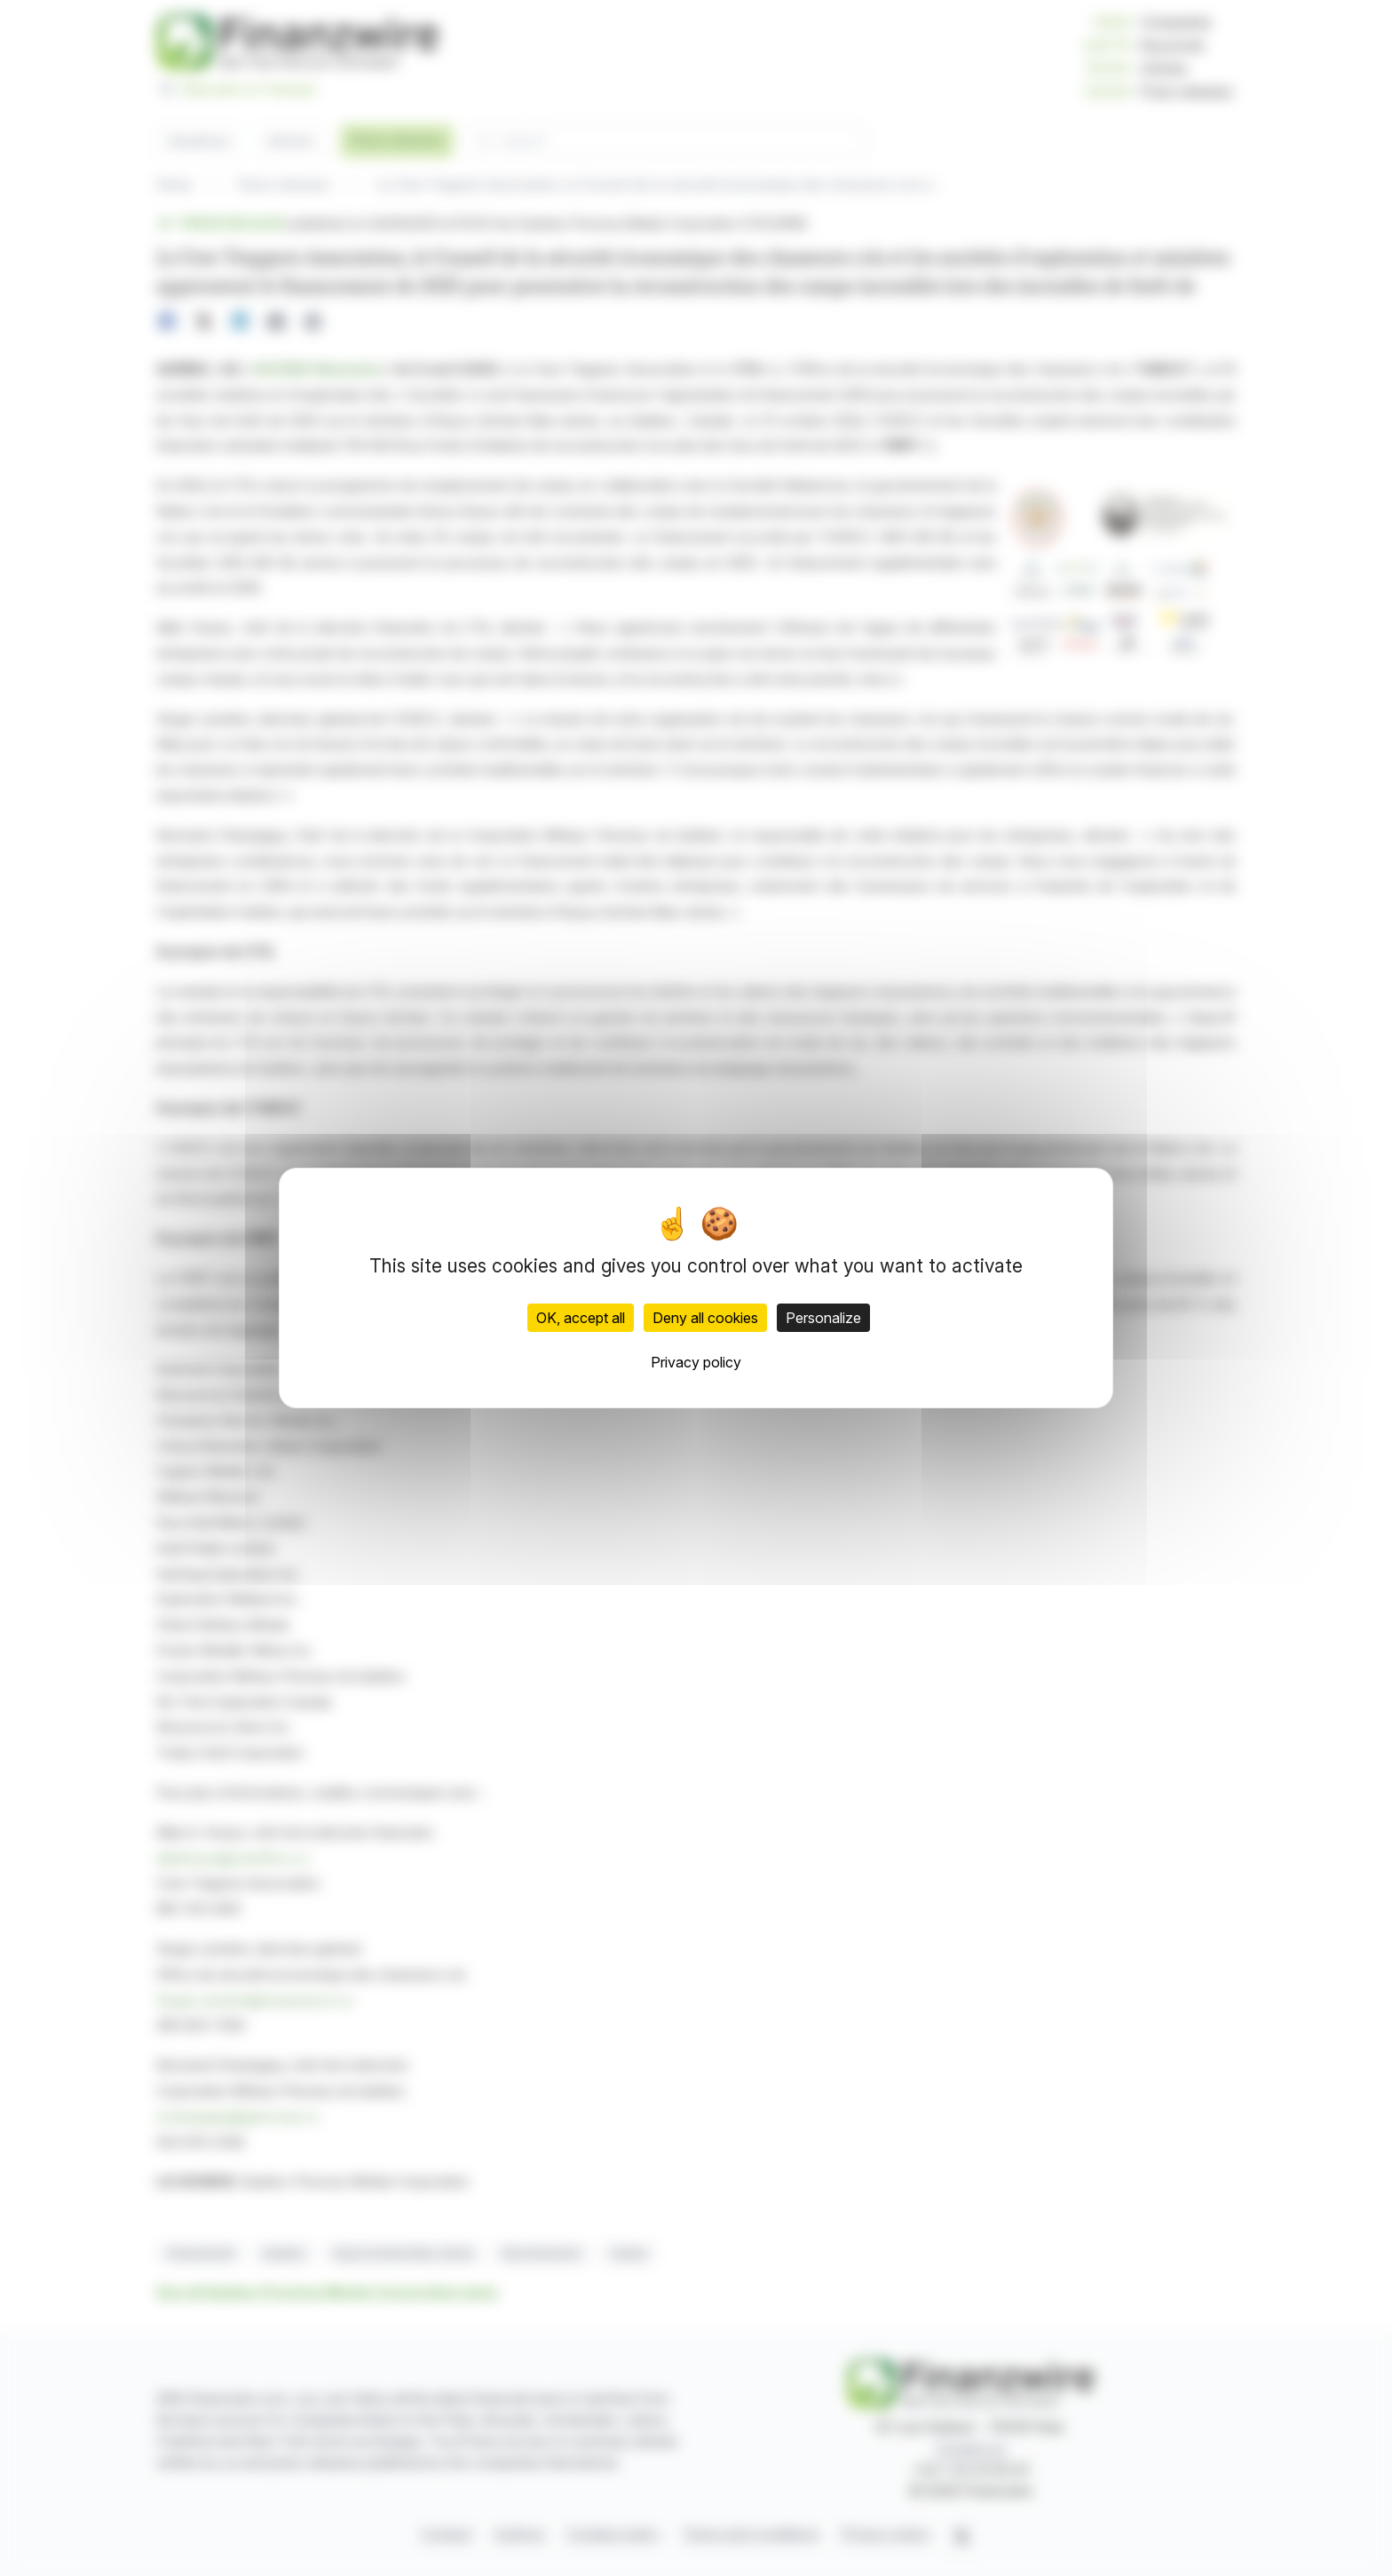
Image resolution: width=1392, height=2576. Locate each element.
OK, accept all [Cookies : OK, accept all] (580, 1318)
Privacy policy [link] (696, 1362)
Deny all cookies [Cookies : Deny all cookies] (705, 1318)
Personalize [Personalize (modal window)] (823, 1318)
